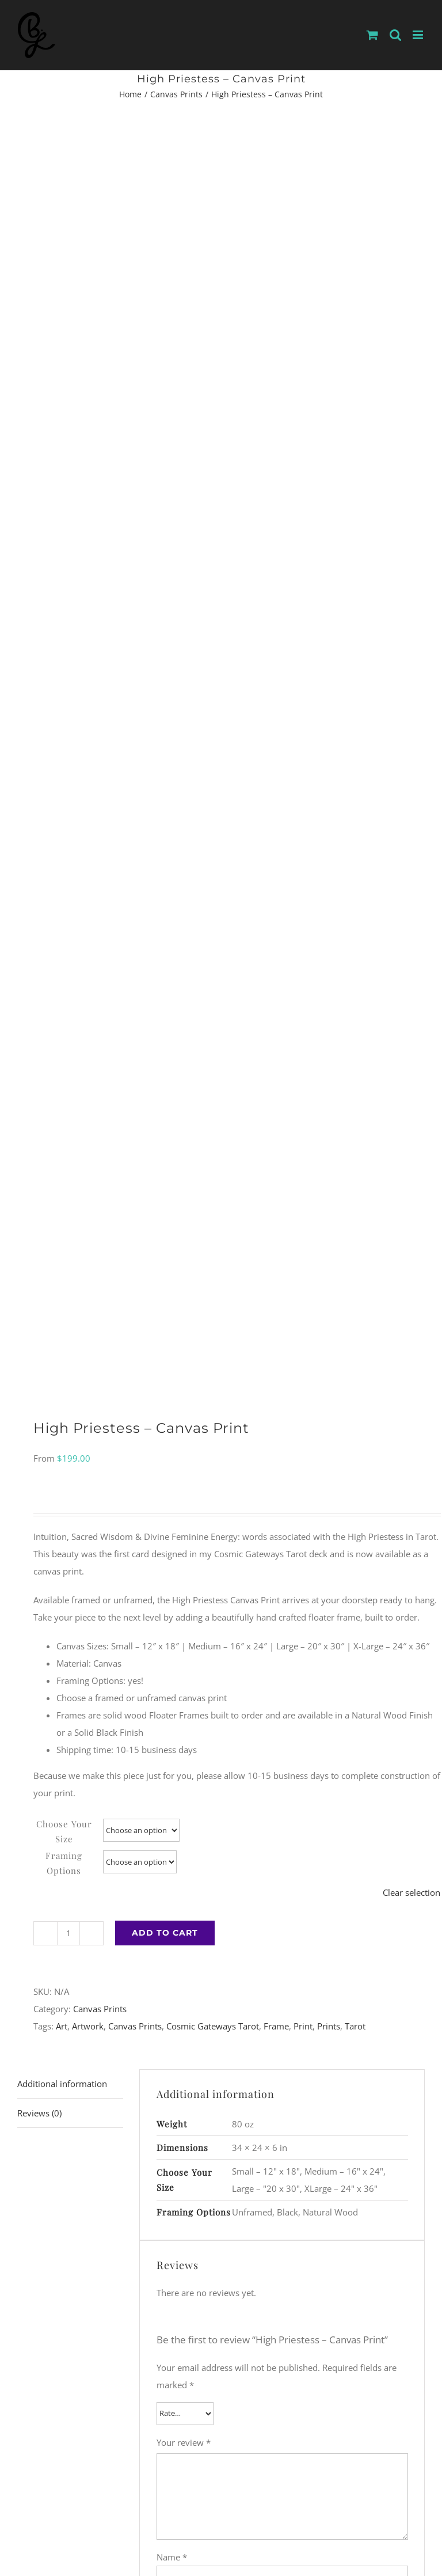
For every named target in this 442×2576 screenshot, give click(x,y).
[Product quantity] (68, 775)
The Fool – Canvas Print (116, 2261)
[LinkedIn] (248, 2432)
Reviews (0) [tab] (39, 955)
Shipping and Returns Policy (236, 2502)
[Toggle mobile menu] (419, 35)
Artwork (88, 868)
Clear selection (411, 735)
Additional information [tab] (62, 926)
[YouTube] (230, 2432)
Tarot (355, 868)
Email (171, 1448)
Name (172, 1399)
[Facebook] (212, 2432)
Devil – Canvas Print (326, 1995)
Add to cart (165, 775)
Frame (276, 868)
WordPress (311, 2487)
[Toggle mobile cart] (372, 35)
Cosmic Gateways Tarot (212, 868)
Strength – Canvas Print (116, 1995)
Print (303, 868)
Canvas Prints (100, 851)
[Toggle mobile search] (395, 35)
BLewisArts (138, 2487)
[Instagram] (194, 2432)
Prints (328, 868)
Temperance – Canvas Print (326, 2261)
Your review (184, 1285)
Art (61, 868)
